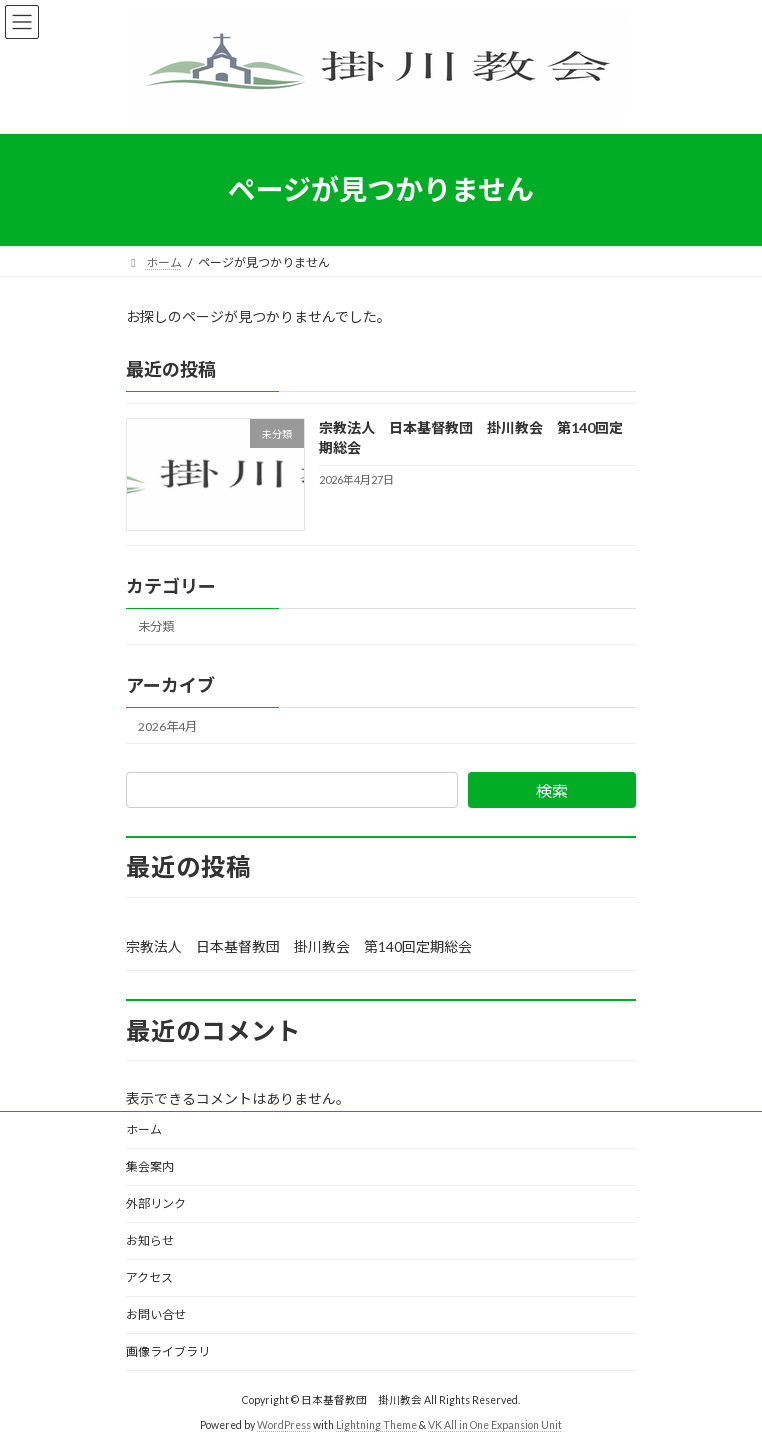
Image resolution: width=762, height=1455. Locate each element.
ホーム (144, 1129)
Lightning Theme (376, 1425)
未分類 (156, 626)
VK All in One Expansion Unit (495, 1425)
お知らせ (150, 1240)
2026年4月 (167, 725)
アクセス (149, 1277)
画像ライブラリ (168, 1351)
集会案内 (150, 1166)
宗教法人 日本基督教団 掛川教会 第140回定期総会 (299, 946)
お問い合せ (156, 1314)
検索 (552, 790)
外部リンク (156, 1203)
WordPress (284, 1425)
